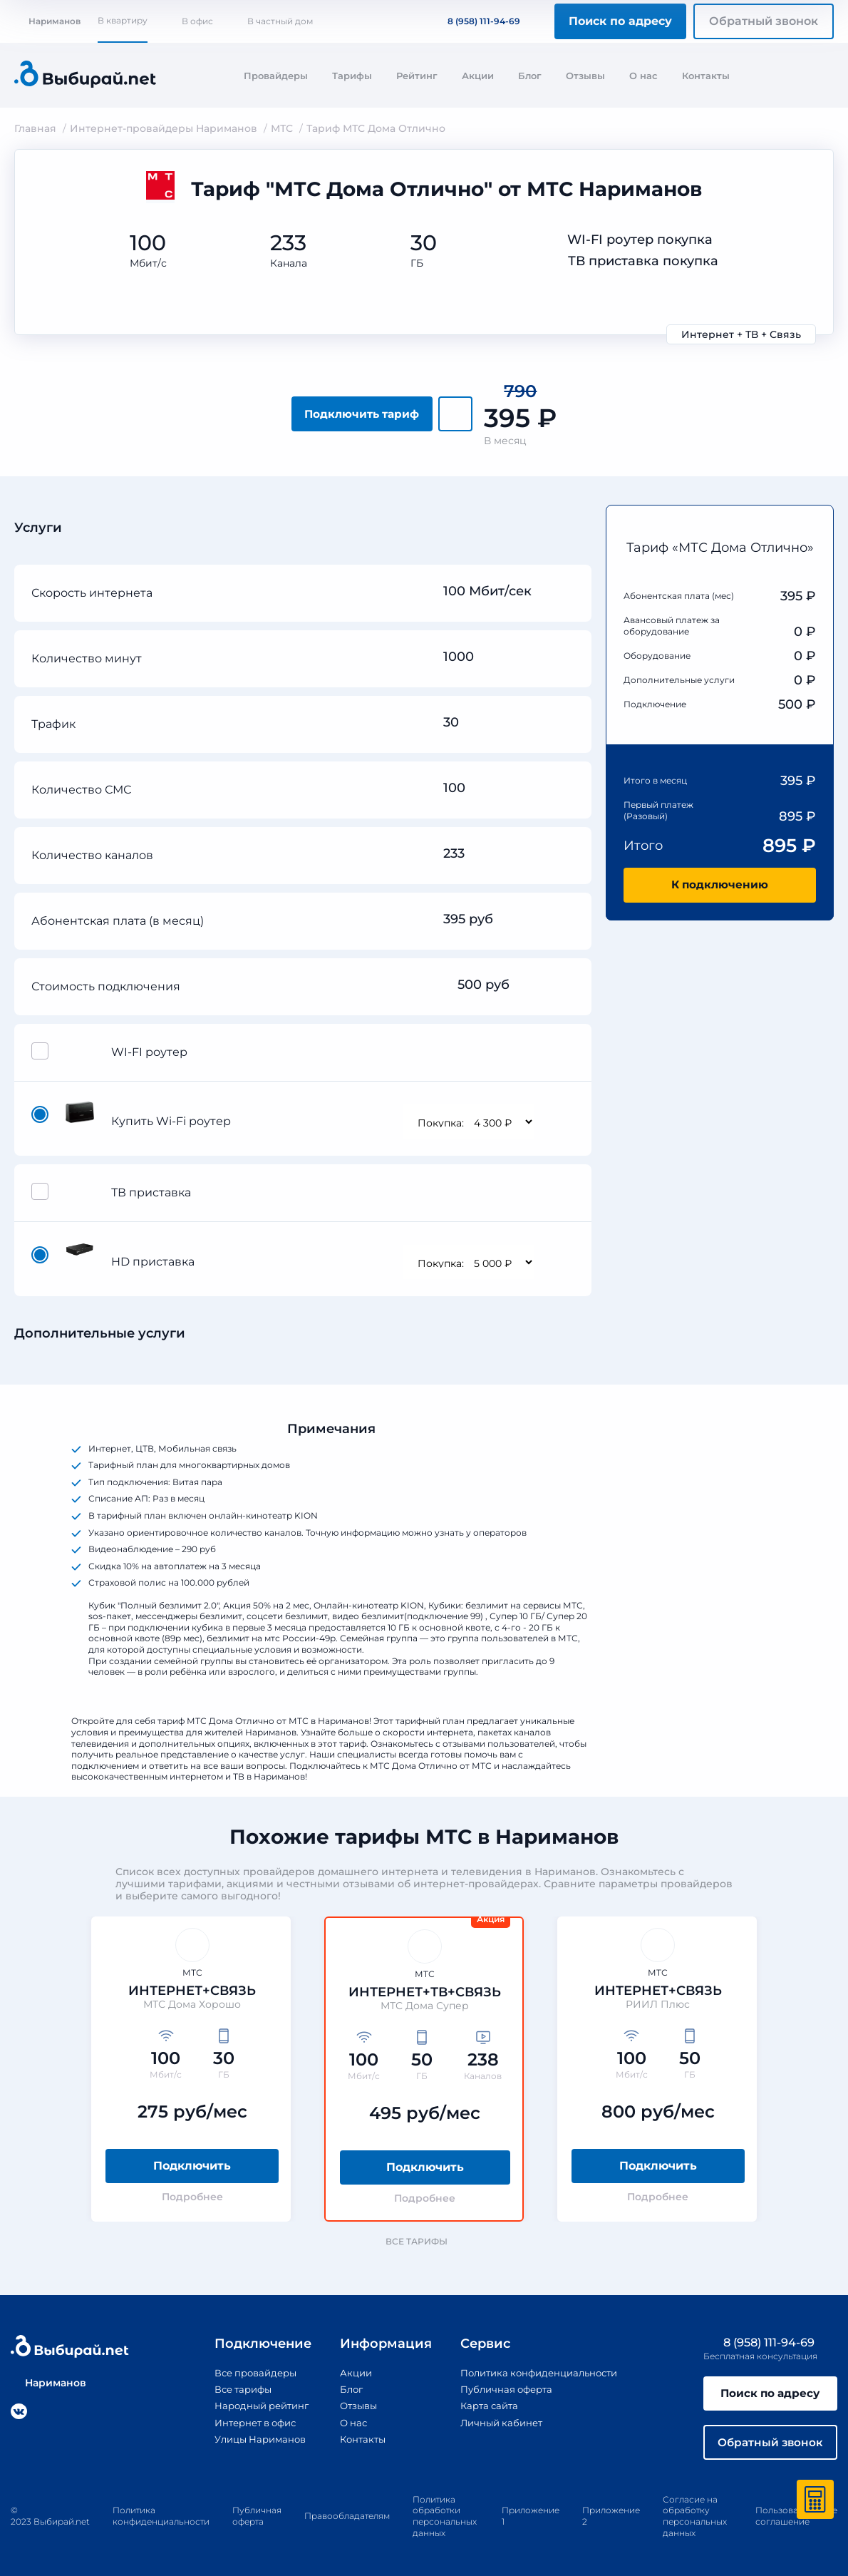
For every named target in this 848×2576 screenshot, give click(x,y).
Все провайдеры (246, 2369)
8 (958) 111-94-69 (475, 21)
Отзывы (585, 76)
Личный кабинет (498, 2418)
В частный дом (280, 21)
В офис (197, 21)
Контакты (706, 76)
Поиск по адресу (620, 21)
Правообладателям (347, 2515)
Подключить (192, 2162)
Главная (35, 128)
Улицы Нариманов (252, 2434)
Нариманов (47, 21)
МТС (282, 128)
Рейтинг (417, 76)
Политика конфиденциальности (539, 2369)
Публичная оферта (503, 2385)
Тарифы (352, 76)
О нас (643, 76)
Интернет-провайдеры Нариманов (163, 128)
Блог (530, 76)
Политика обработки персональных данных (445, 2515)
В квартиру (123, 20)
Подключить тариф (361, 409)
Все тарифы (423, 2237)
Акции (478, 76)
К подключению (720, 881)
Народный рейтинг (253, 2402)
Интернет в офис (247, 2418)
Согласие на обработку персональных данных (695, 2515)
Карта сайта (485, 2402)
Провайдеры (276, 76)
